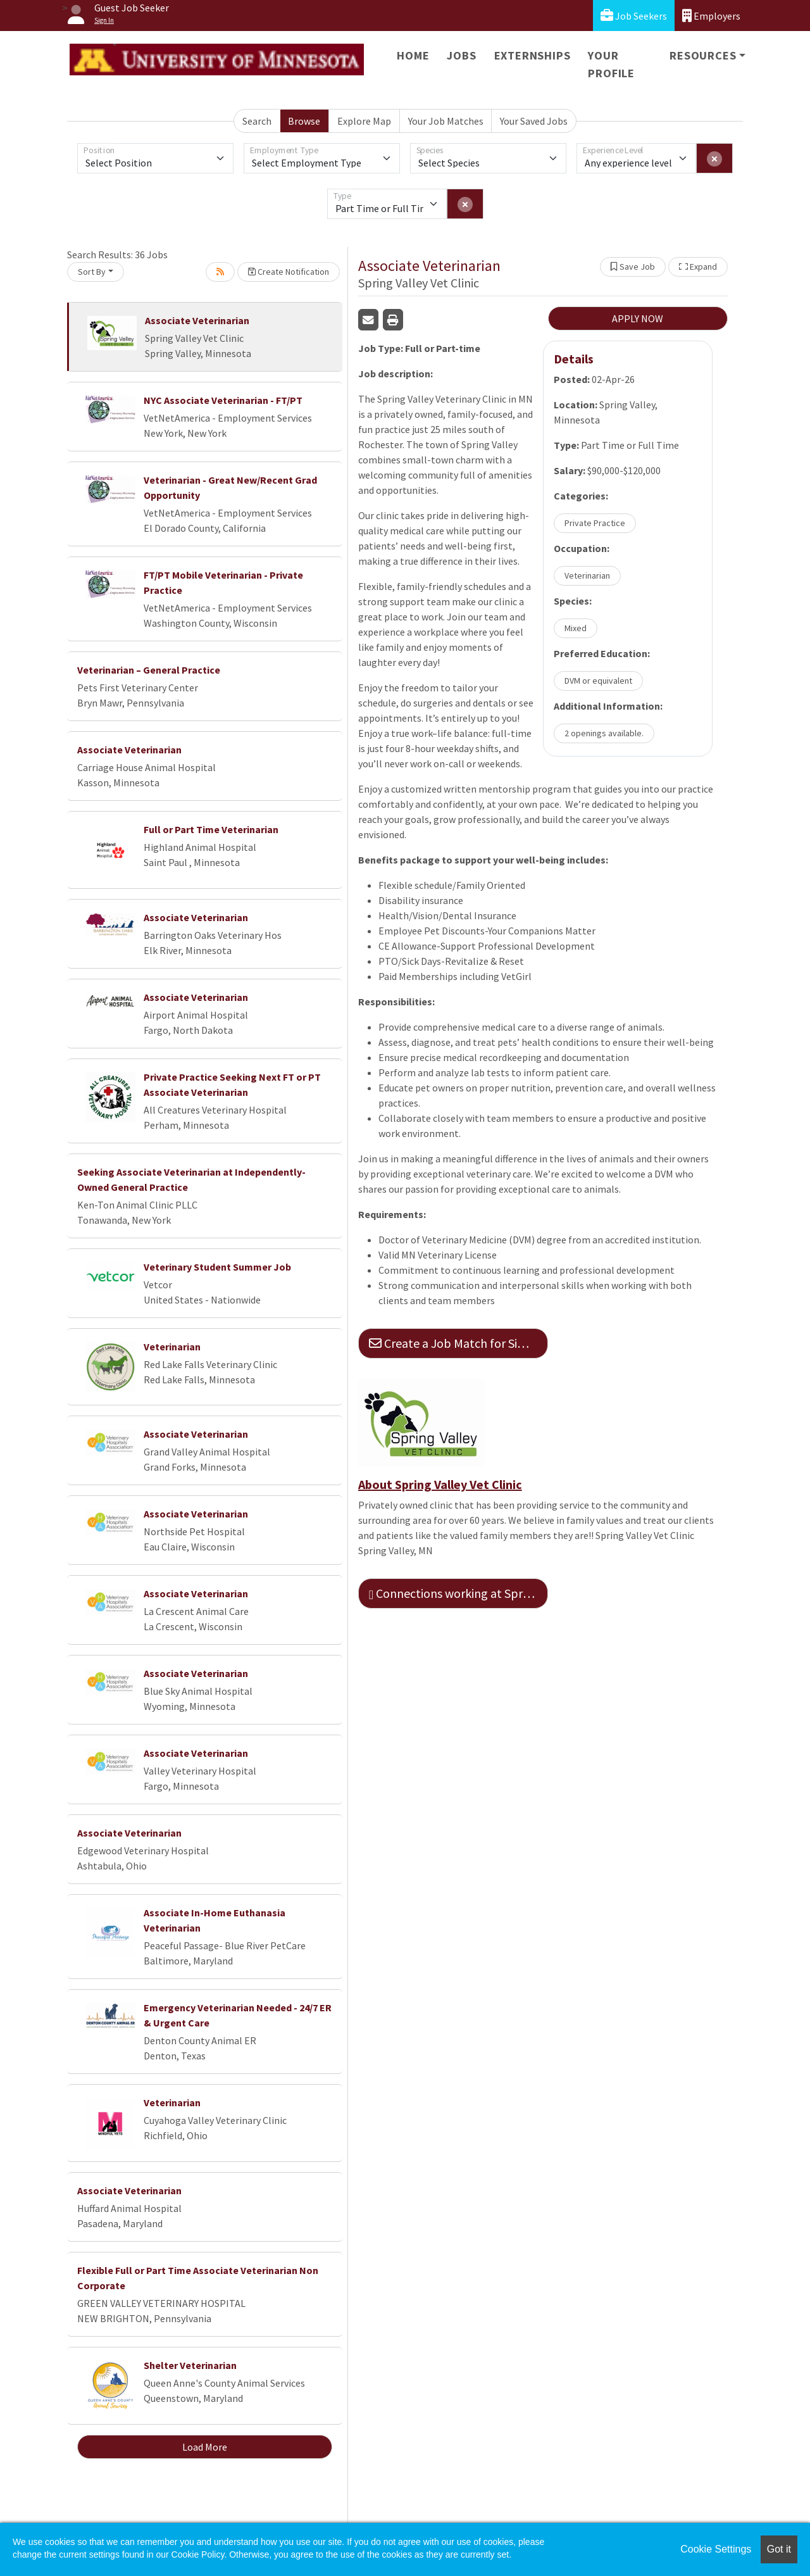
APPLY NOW (637, 318)
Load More (204, 2447)
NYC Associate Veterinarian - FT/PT (223, 400)
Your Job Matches (445, 121)
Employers (711, 15)
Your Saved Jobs (534, 121)
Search (256, 121)
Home (413, 55)
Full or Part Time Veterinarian (211, 829)
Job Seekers (634, 15)
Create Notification (288, 271)
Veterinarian (172, 1346)
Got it (779, 2549)
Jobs (461, 55)
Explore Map (364, 121)
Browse (304, 121)
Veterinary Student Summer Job (217, 1266)
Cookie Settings (715, 2549)
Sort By (92, 271)
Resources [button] (703, 55)
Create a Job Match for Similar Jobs (458, 1343)
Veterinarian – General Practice (148, 669)
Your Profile (611, 64)
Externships (532, 55)
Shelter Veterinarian (190, 2365)
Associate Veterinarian (197, 320)
